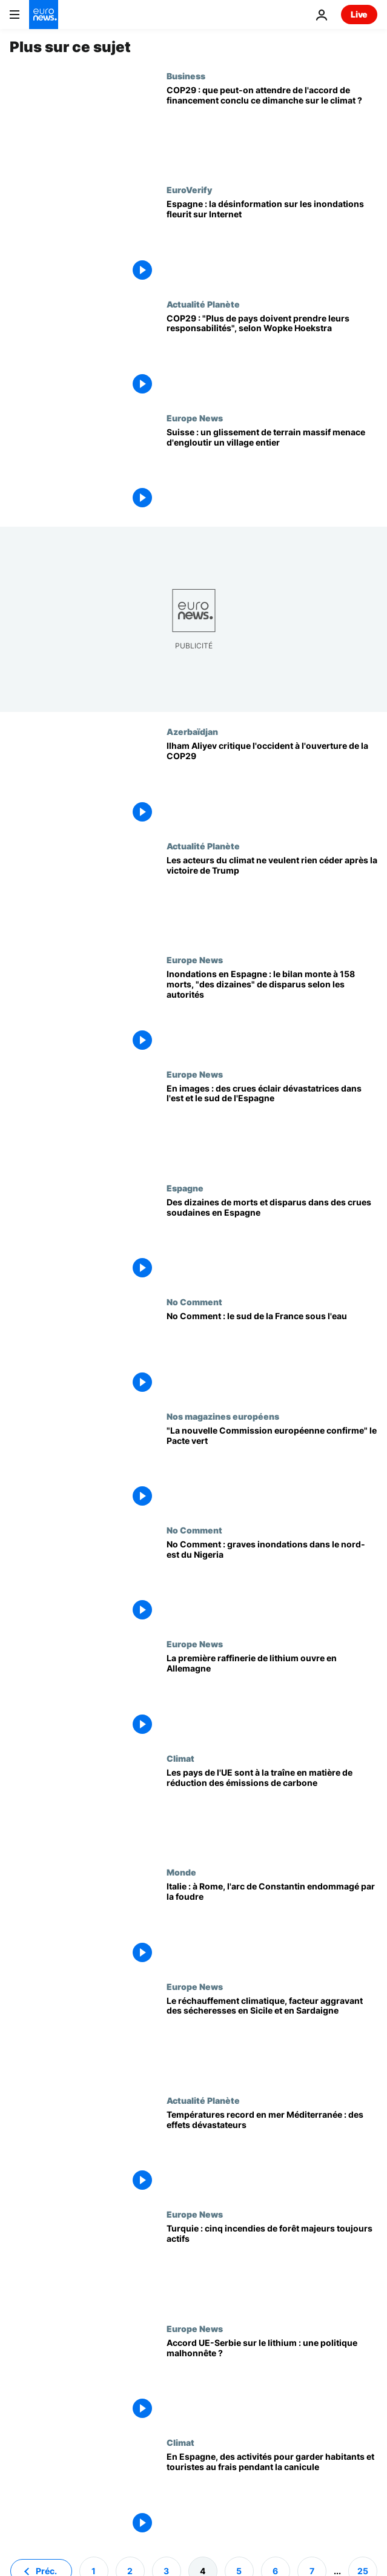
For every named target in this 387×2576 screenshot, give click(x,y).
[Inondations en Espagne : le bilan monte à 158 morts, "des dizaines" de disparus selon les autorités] (272, 1011)
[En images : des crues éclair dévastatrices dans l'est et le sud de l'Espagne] (272, 1126)
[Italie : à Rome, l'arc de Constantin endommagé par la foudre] (272, 1924)
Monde (181, 1872)
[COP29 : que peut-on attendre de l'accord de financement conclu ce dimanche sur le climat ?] (272, 127)
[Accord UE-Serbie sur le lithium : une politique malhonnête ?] (272, 2380)
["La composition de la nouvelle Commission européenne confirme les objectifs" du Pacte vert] (272, 1468)
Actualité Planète (203, 304)
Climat (180, 1758)
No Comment (194, 1301)
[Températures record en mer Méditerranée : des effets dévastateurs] (272, 2152)
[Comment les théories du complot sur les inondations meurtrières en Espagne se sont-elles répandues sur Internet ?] (272, 241)
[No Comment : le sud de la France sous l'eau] (272, 1353)
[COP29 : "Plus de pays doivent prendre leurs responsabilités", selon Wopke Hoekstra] (272, 356)
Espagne (185, 1188)
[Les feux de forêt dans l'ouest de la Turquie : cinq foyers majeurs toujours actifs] (272, 2266)
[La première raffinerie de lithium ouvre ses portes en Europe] (272, 1695)
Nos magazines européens (223, 1416)
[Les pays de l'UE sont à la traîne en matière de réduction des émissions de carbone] (272, 1810)
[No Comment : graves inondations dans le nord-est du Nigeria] (272, 1582)
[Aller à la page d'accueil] (43, 14)
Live (359, 14)
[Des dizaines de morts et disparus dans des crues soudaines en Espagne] (272, 1239)
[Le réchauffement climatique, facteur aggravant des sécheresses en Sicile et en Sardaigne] (272, 2038)
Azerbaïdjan (192, 731)
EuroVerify (189, 189)
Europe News (195, 418)
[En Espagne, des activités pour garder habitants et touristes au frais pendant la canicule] (272, 2494)
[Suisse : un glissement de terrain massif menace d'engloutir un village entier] (272, 469)
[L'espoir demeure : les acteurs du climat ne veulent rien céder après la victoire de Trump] (272, 897)
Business (186, 76)
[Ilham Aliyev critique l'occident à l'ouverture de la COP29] (272, 783)
